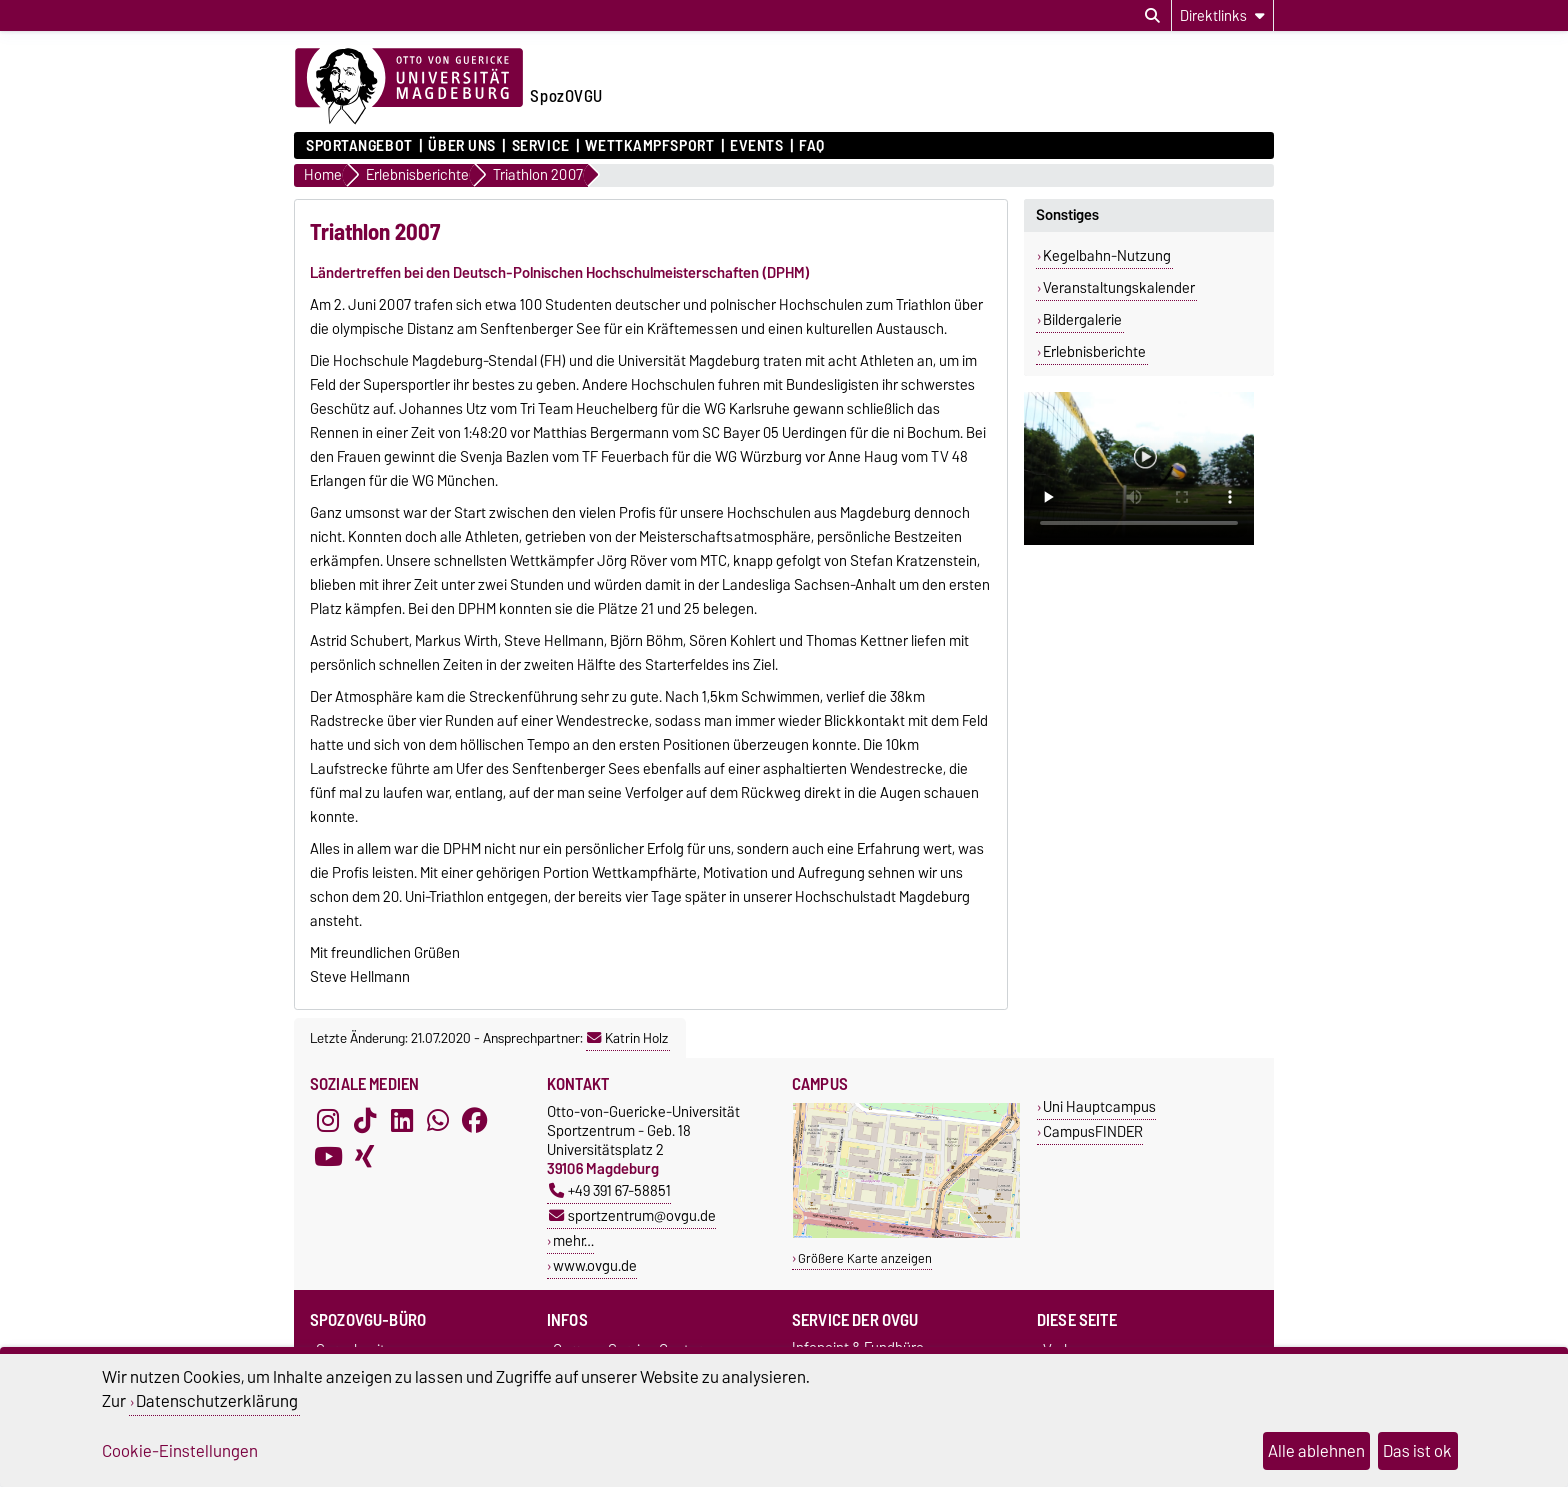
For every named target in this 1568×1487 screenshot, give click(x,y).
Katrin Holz (627, 1038)
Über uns (461, 146)
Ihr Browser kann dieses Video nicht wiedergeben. (1139, 468)
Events (756, 146)
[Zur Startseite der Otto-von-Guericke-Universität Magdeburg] (409, 87)
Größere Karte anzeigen (865, 1258)
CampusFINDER (1093, 1131)
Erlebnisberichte (1094, 352)
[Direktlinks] (1222, 15)
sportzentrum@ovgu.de (632, 1215)
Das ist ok (1417, 1451)
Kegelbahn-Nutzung (1107, 256)
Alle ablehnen (1316, 1451)
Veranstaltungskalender (1119, 288)
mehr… (573, 1240)
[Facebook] (475, 1120)
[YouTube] (328, 1156)
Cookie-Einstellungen (180, 1451)
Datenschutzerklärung (217, 1401)
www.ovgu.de (595, 1265)
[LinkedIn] (402, 1120)
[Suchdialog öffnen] (1152, 16)
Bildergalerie (1082, 320)
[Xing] (365, 1156)
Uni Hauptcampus (1099, 1106)
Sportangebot (359, 146)
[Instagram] (328, 1120)
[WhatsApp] (438, 1120)
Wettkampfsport (649, 146)
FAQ (812, 146)
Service (541, 146)
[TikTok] (365, 1120)
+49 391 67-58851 (610, 1190)
